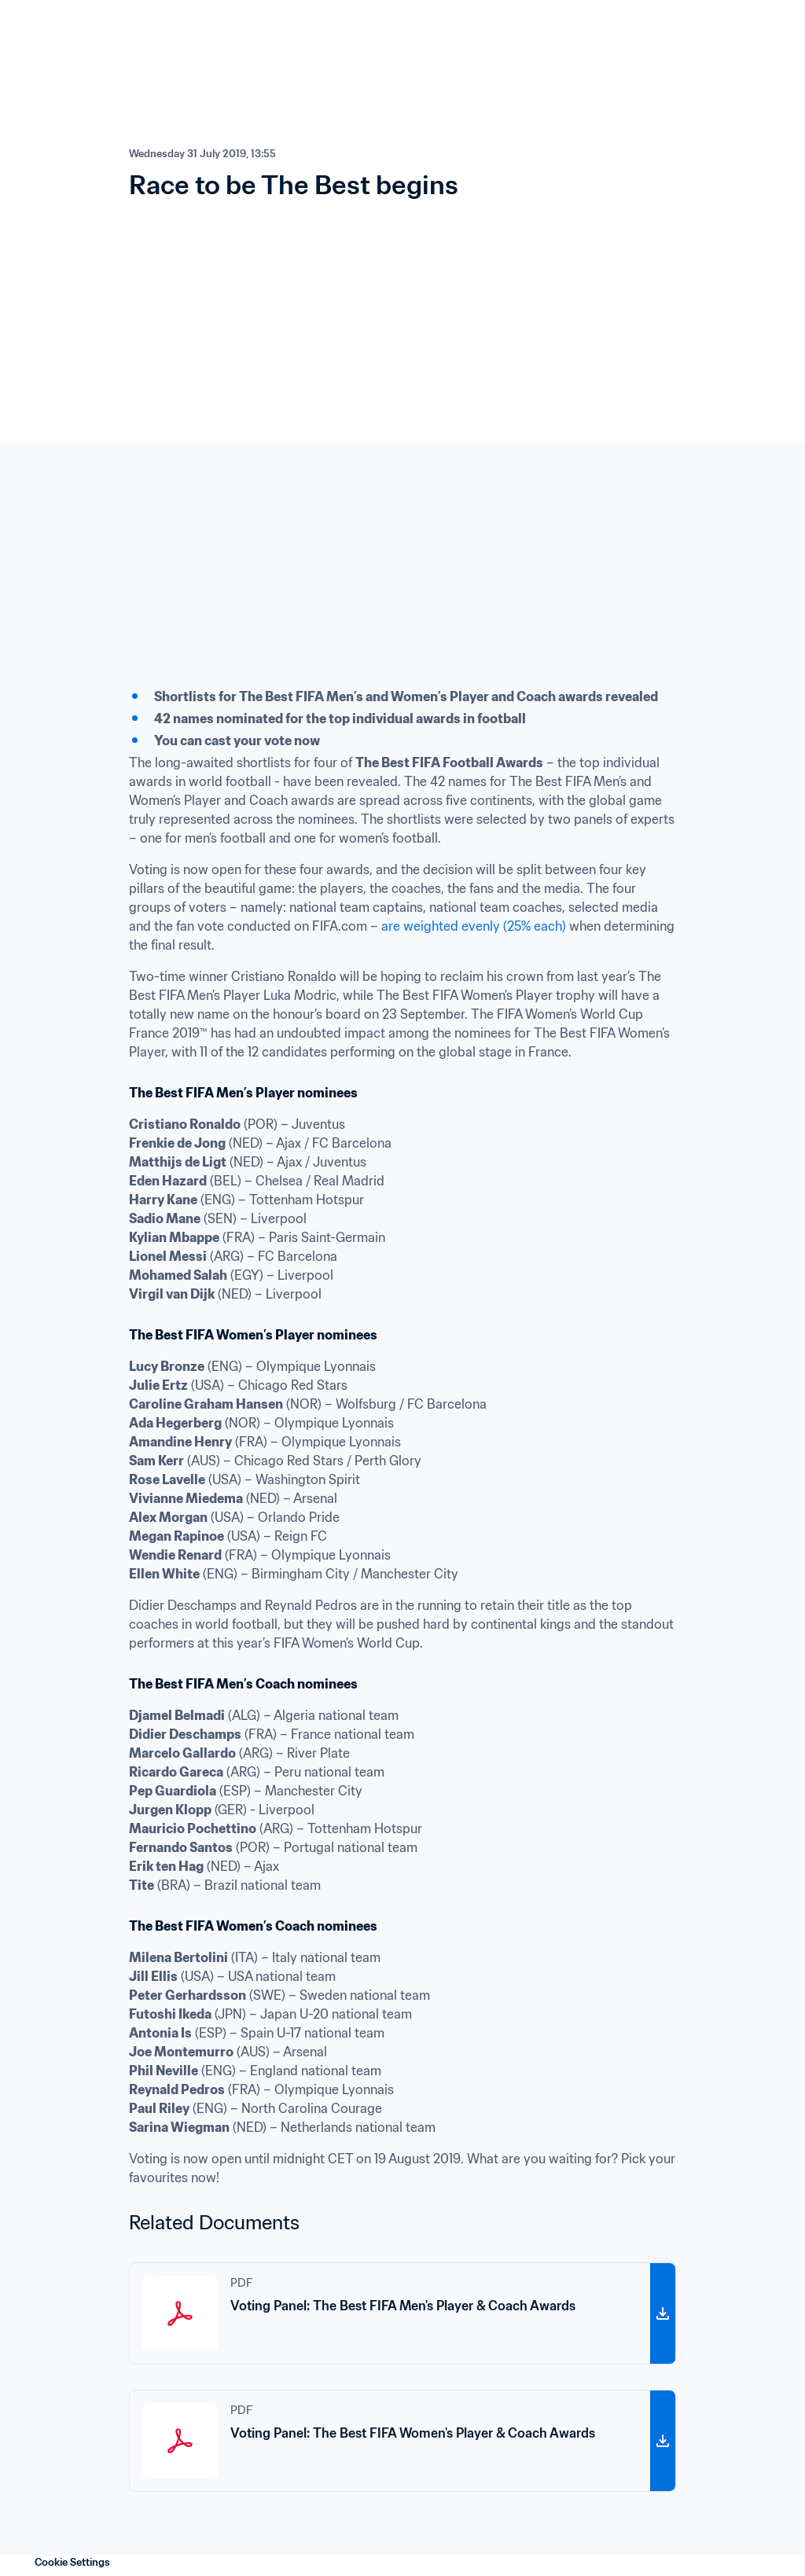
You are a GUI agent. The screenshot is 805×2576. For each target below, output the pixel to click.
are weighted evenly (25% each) (473, 926)
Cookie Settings (72, 2562)
